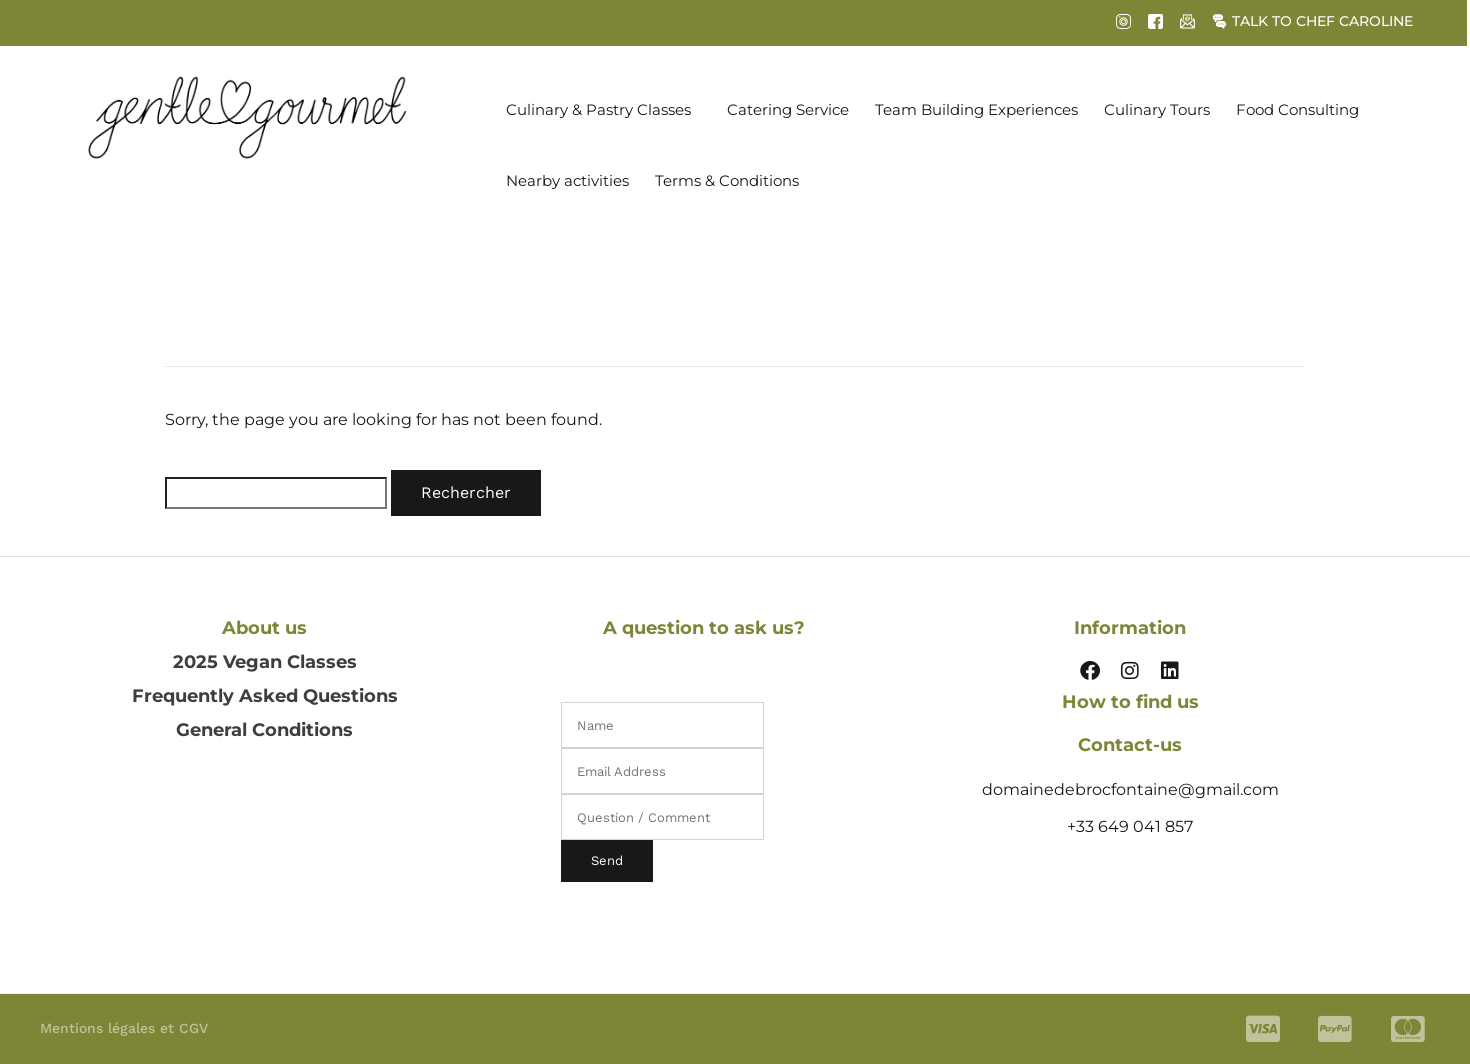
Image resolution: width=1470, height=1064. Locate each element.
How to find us (1130, 702)
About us (264, 628)
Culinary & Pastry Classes (598, 109)
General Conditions (264, 730)
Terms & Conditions (727, 180)
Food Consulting (1297, 109)
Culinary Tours (1157, 109)
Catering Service (788, 109)
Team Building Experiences (976, 109)
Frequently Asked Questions (265, 696)
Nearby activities (567, 180)
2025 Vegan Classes (265, 662)
